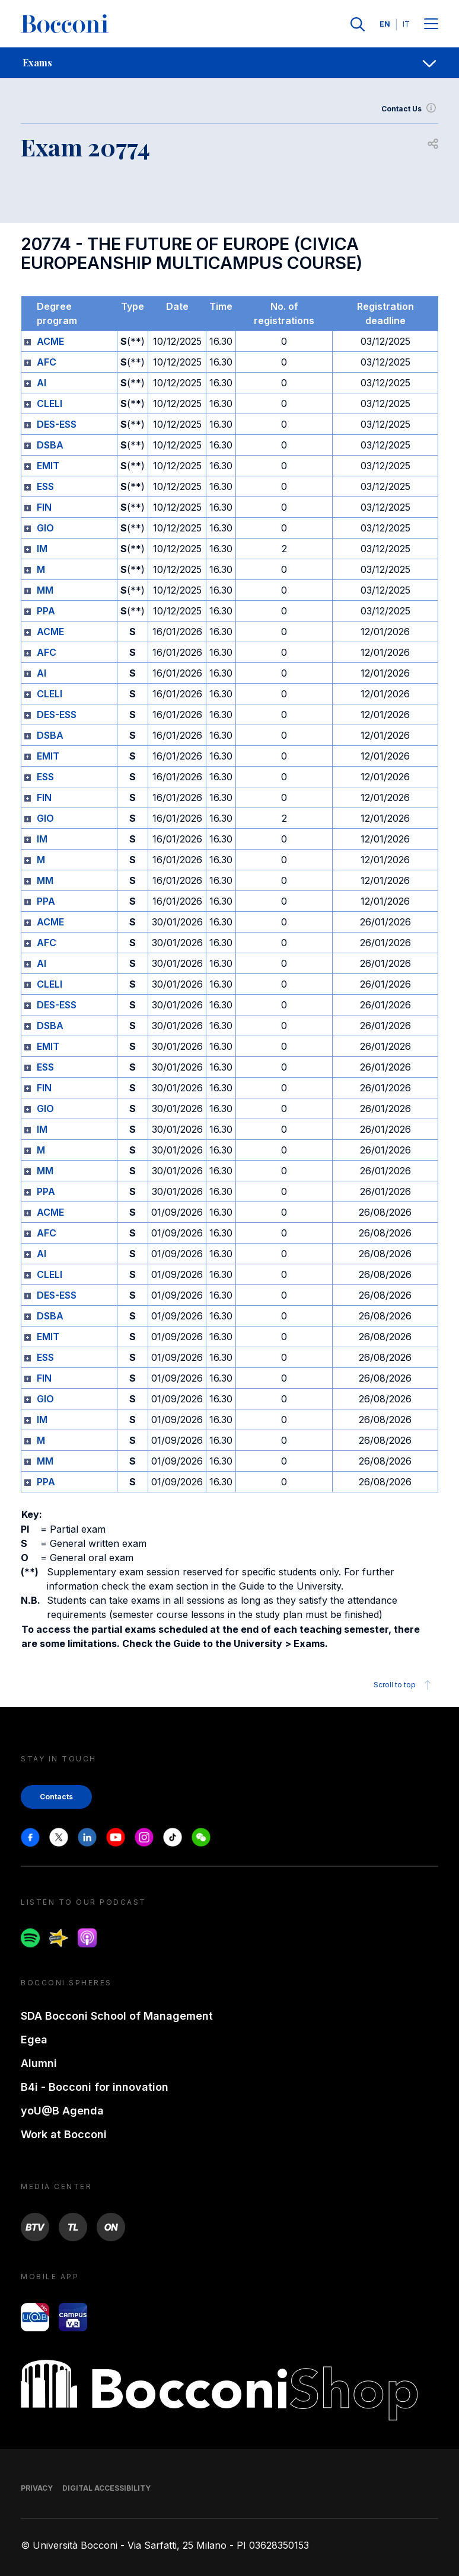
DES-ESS (56, 424)
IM (42, 549)
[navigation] (229, 62)
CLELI (49, 403)
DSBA (50, 445)
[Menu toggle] (431, 24)
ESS (45, 486)
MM (45, 590)
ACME (50, 341)
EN (385, 24)
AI (41, 383)
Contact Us (409, 109)
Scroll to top (404, 1685)
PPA (46, 611)
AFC (46, 362)
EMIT (48, 466)
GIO (45, 528)
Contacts (56, 1796)
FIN (44, 507)
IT (406, 24)
